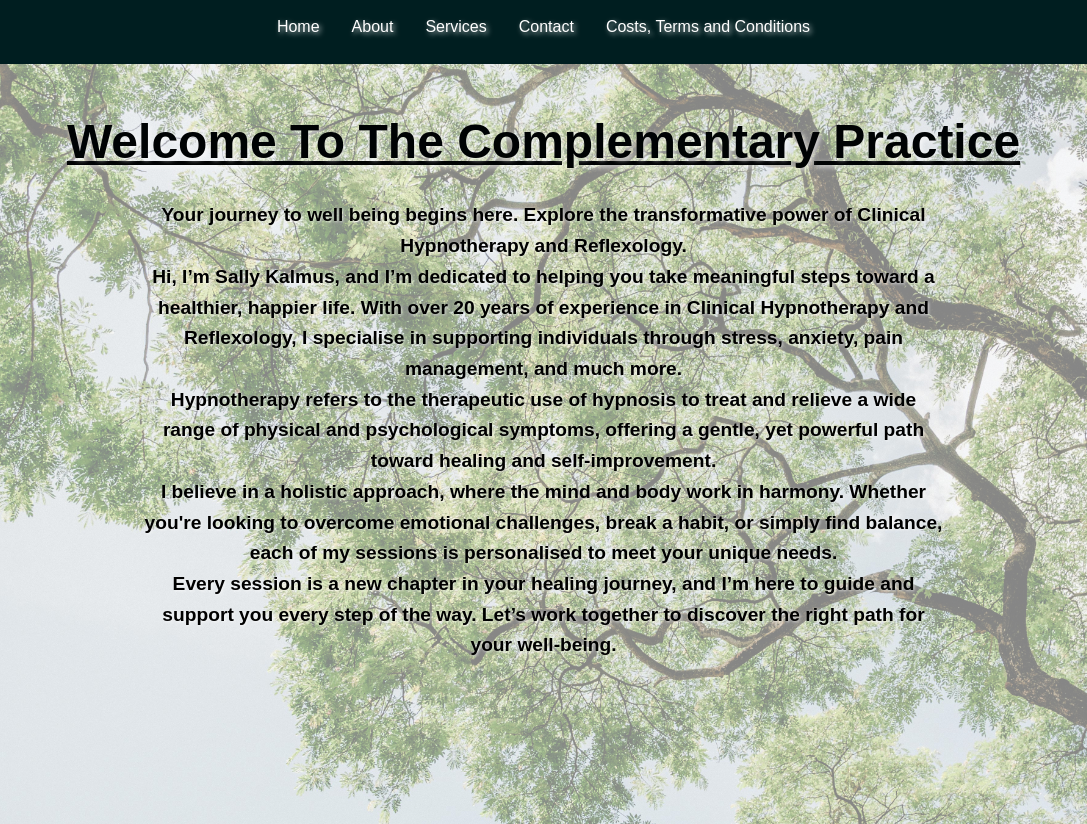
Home (298, 26)
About (373, 26)
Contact (546, 26)
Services (455, 26)
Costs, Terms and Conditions (708, 26)
